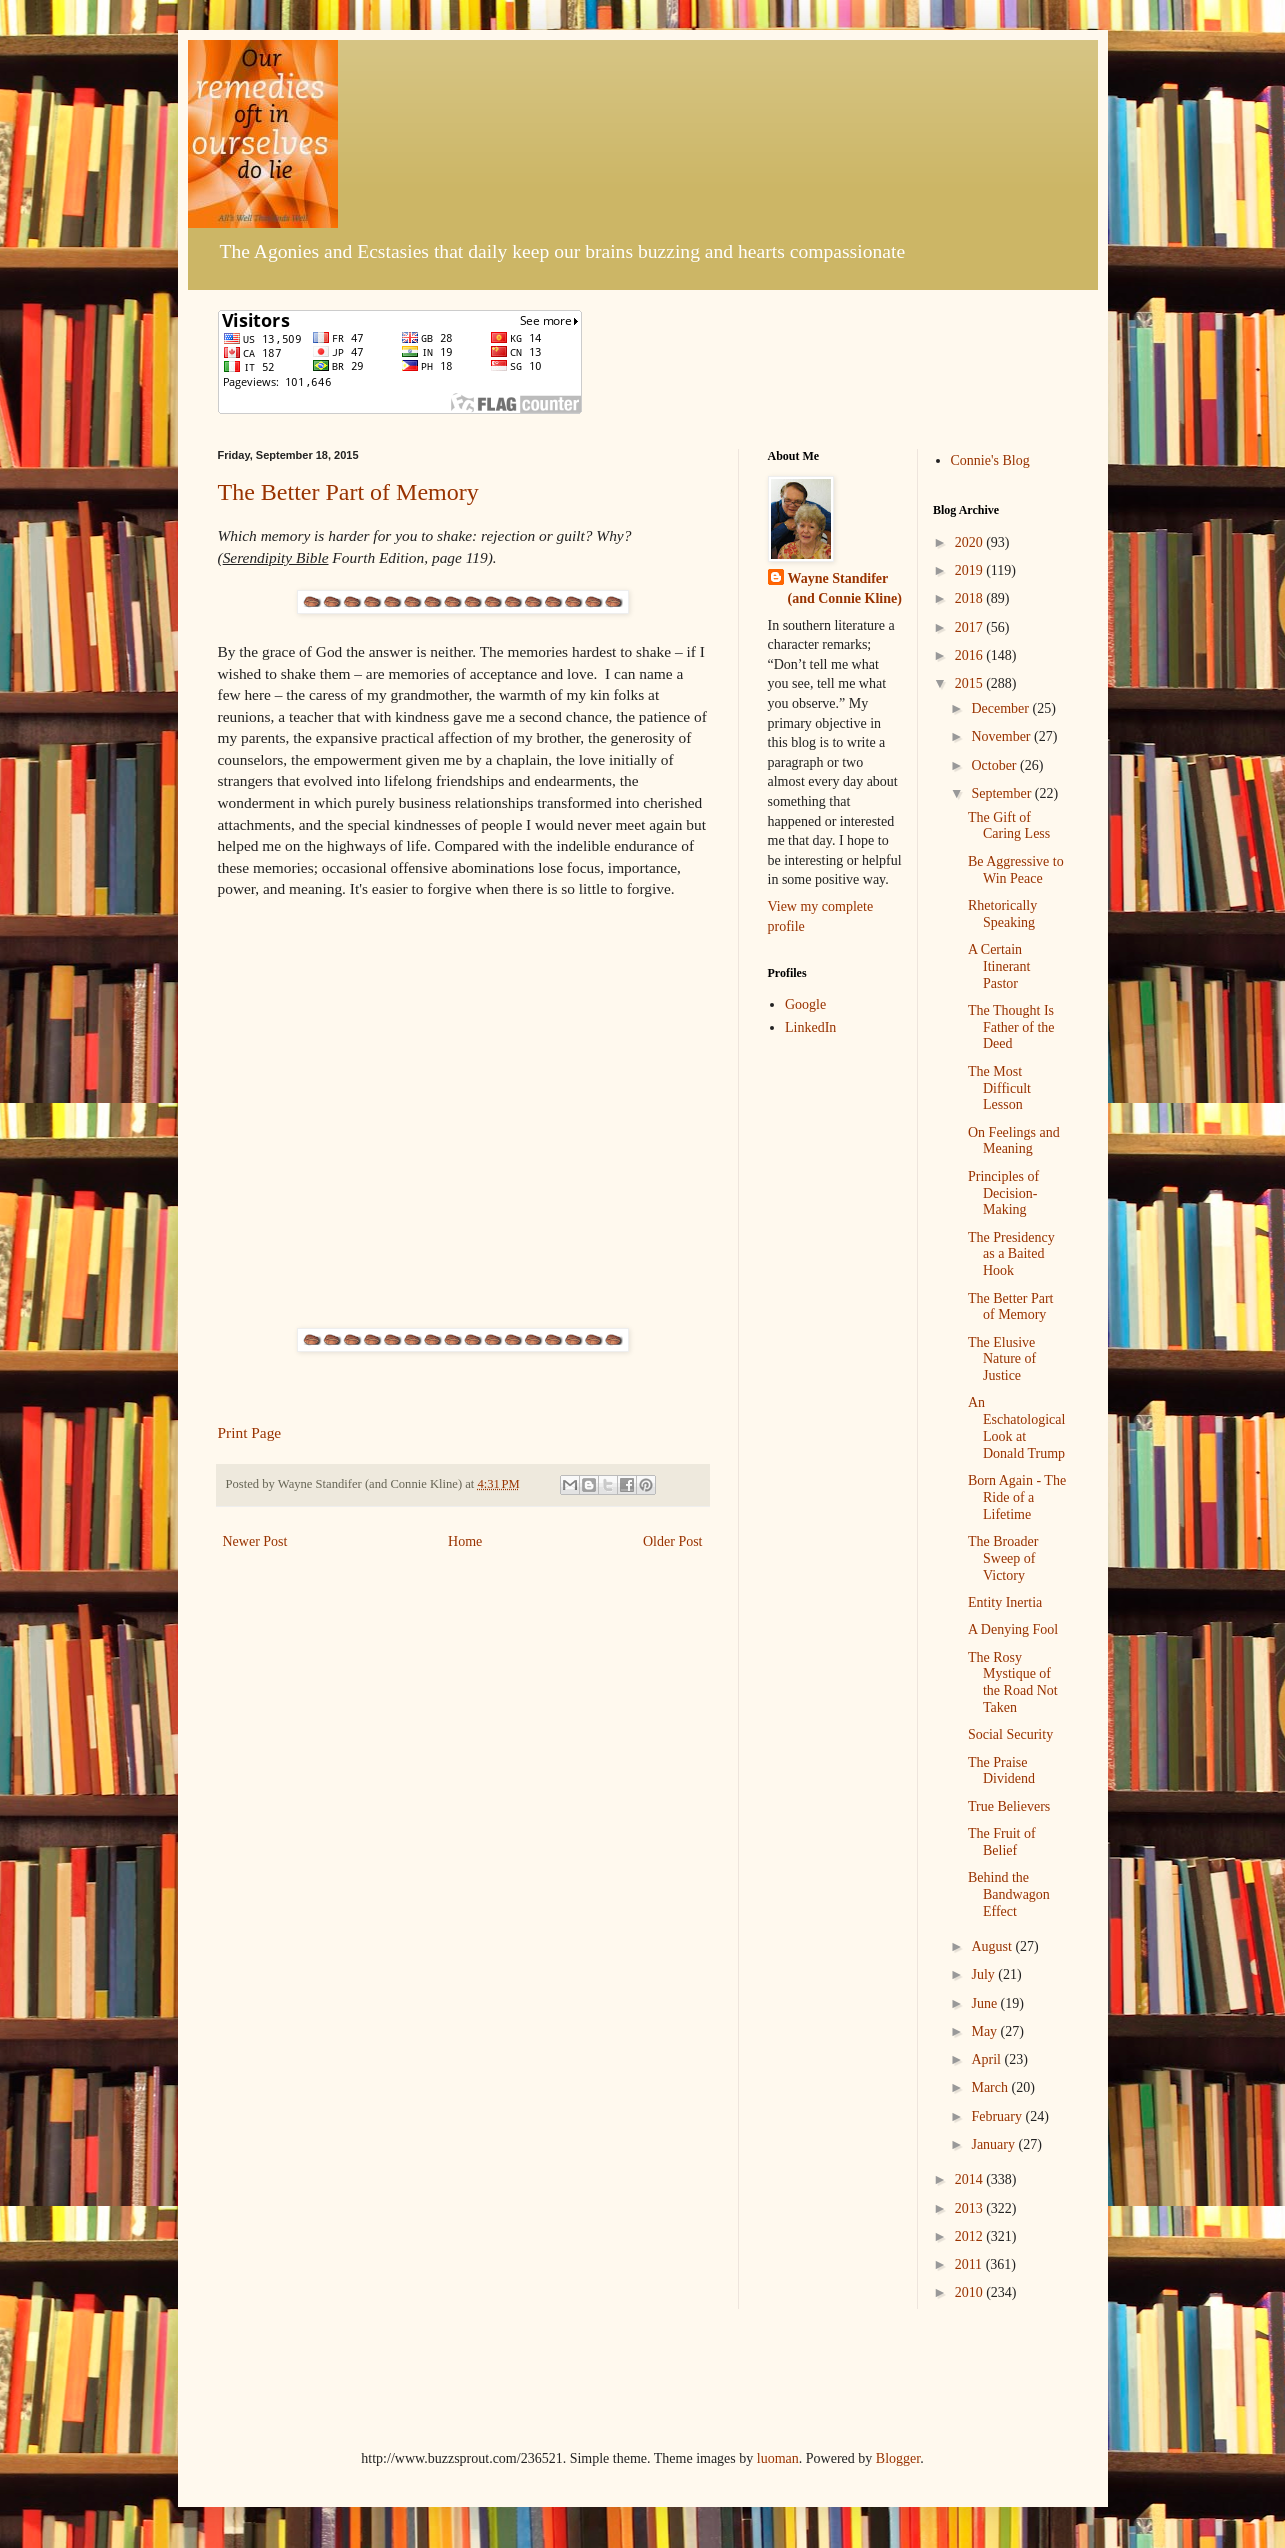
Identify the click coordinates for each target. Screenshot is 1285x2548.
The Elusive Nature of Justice (1002, 1359)
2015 (971, 683)
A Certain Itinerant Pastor (999, 966)
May (985, 2031)
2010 (971, 2292)
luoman (778, 2458)
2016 (971, 655)
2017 (971, 627)
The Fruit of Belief (1002, 1842)
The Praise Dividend (1001, 1771)
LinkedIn (810, 1027)
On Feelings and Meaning (1014, 1141)
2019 (971, 570)
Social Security (1010, 1734)
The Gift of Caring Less (1009, 826)
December (1001, 708)
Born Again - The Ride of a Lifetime (1017, 1497)
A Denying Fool (1013, 1629)
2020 (971, 542)
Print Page (250, 1432)
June (985, 2003)
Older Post (673, 1541)
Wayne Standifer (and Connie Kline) (845, 588)
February (998, 2116)
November (1002, 736)
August (993, 1946)
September (1002, 793)
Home (465, 1541)
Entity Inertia (1005, 1602)
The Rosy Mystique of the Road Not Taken (1013, 1682)
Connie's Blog (990, 460)
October (995, 765)
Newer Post (255, 1541)
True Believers (1009, 1806)
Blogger (898, 2458)
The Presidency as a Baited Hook (1011, 1254)
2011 (970, 2264)
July (984, 1974)
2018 (971, 598)
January (994, 2144)
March (991, 2087)
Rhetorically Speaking (1002, 914)
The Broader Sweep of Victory (1003, 1558)
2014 (971, 2179)
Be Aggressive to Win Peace (1016, 870)
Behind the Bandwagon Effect (1009, 1894)
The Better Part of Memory (348, 492)
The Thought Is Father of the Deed (1011, 1027)
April (987, 2059)
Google (805, 1004)
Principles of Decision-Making (1003, 1193)
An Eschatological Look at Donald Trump (1016, 1427)
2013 (971, 2208)
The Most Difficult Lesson (999, 1088)
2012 (971, 2236)
